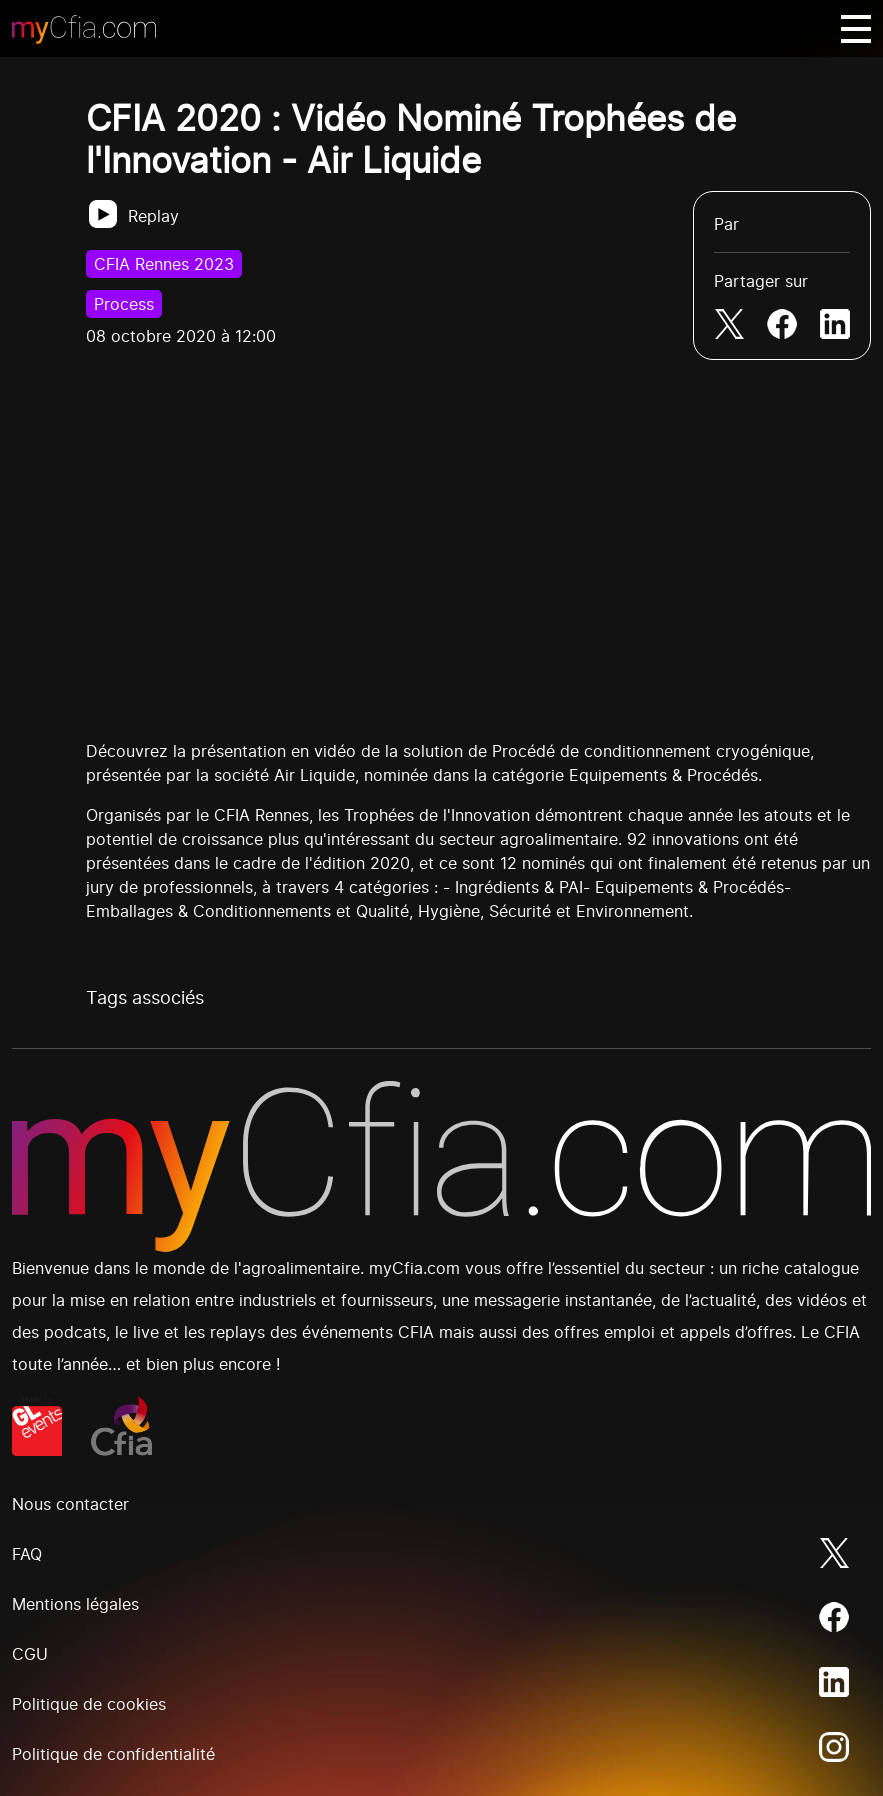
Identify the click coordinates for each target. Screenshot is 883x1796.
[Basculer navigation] (856, 29)
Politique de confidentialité (113, 1754)
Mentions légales (75, 1604)
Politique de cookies (89, 1704)
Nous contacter (70, 1504)
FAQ (27, 1554)
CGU (30, 1654)
